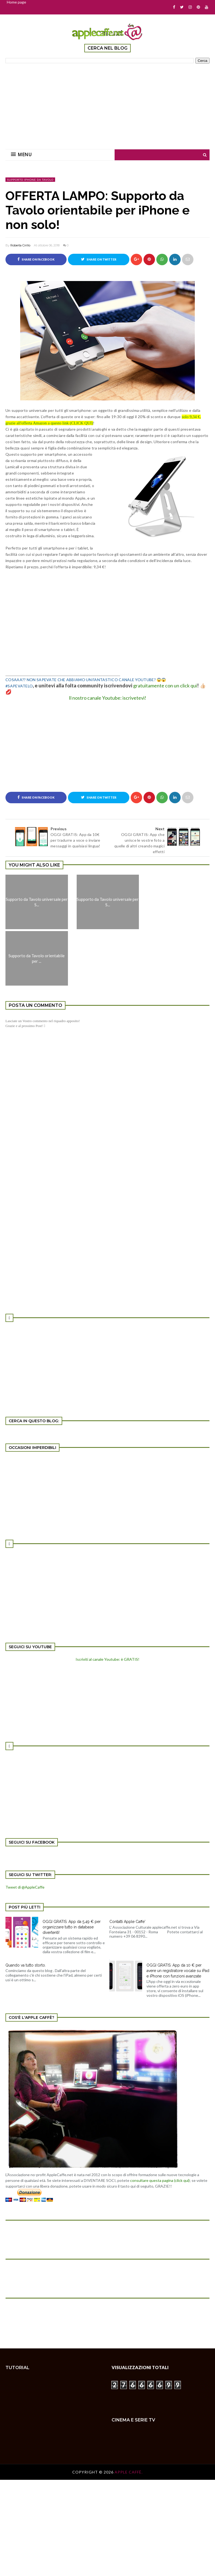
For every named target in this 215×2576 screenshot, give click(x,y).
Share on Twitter (98, 259)
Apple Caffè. (129, 2472)
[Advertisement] (107, 103)
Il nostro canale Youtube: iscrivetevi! (107, 698)
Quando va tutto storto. (25, 1965)
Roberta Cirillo (20, 245)
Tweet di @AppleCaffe (24, 1887)
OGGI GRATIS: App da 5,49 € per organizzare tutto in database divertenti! (72, 1927)
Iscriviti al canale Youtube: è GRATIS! (107, 1659)
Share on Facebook (36, 259)
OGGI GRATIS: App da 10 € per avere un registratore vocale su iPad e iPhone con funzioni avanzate (178, 1970)
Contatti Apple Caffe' (127, 1921)
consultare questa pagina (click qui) (160, 2180)
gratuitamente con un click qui (165, 685)
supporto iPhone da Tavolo (30, 179)
